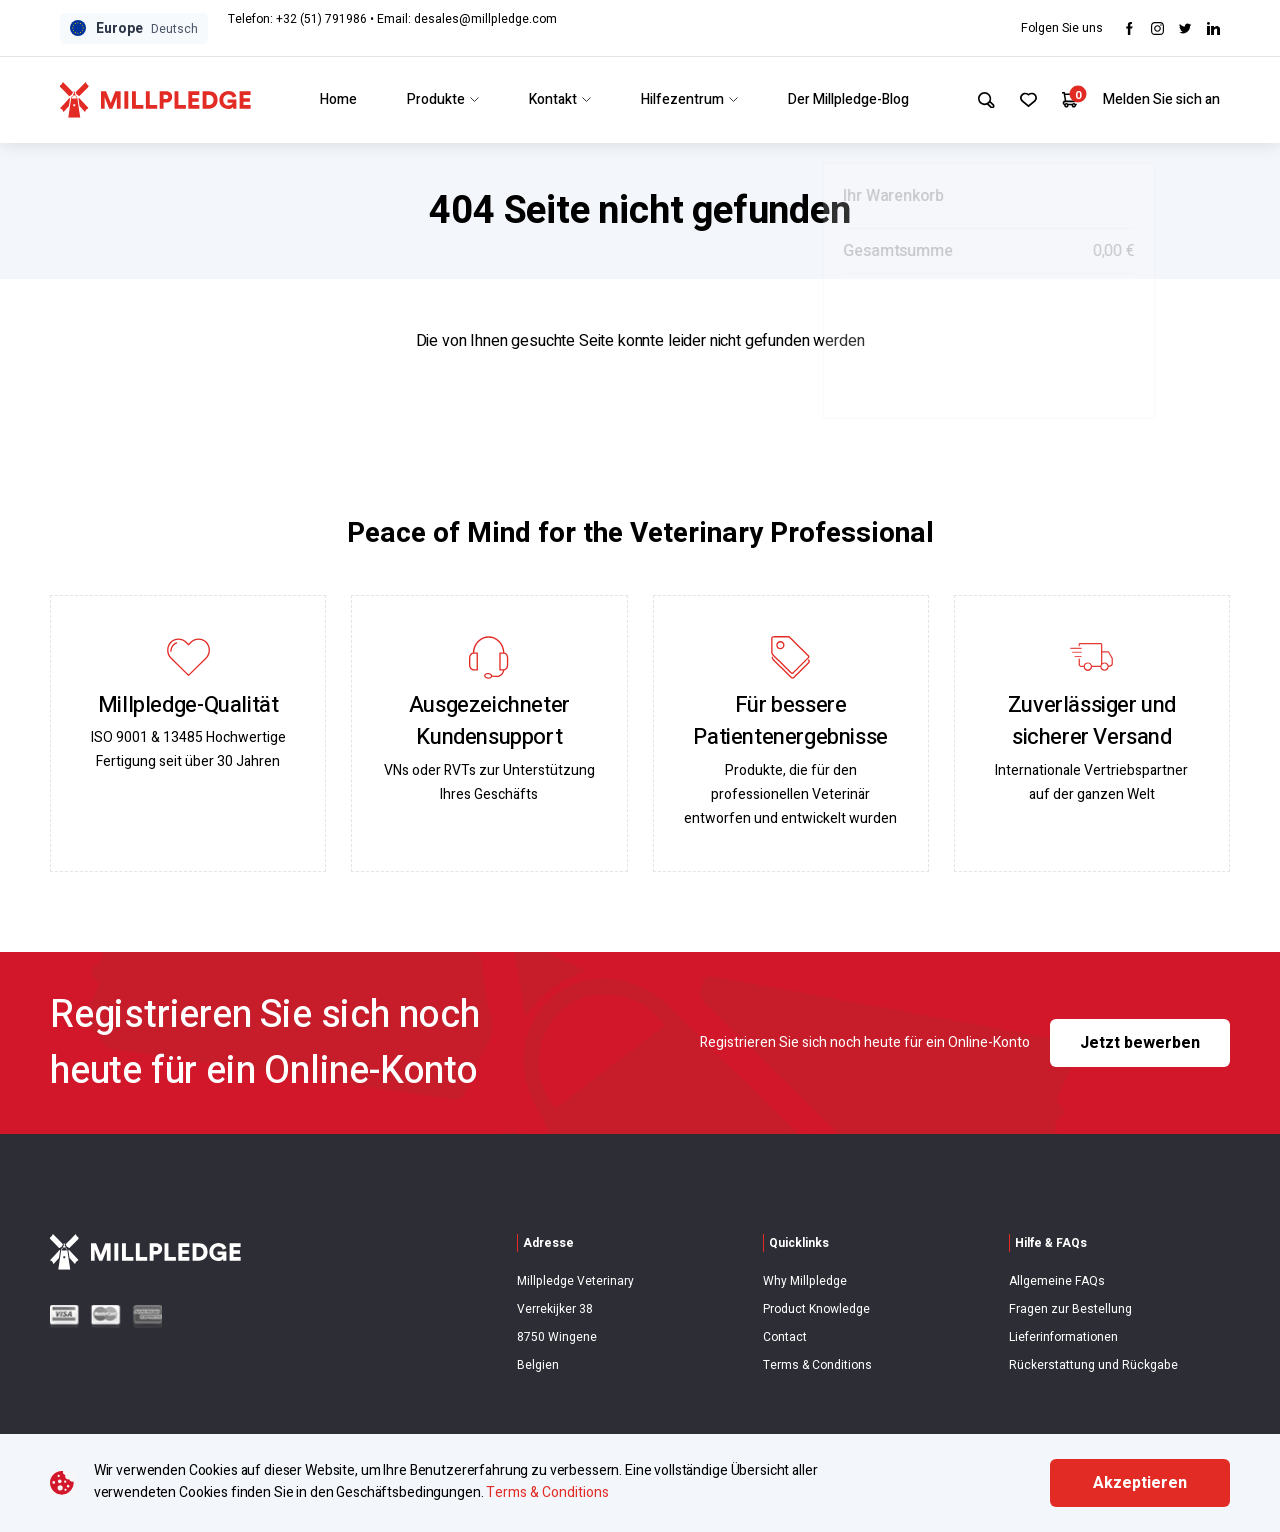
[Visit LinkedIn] (1213, 28)
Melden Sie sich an (1161, 99)
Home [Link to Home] (333, 99)
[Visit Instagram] (1157, 28)
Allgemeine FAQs (1057, 1281)
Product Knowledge (816, 1309)
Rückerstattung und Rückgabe (1093, 1365)
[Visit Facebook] (1129, 28)
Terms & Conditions (817, 1365)
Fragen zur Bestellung (1070, 1309)
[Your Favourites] (1023, 100)
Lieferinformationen (1063, 1337)
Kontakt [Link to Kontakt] (555, 99)
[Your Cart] (1068, 99)
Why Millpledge (805, 1281)
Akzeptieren (1140, 1483)
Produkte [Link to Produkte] (438, 99)
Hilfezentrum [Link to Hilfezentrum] (684, 99)
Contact (785, 1337)
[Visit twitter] (1185, 28)
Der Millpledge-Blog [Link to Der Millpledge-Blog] (843, 99)
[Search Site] (978, 100)
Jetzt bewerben (1140, 1043)
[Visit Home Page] (155, 100)
